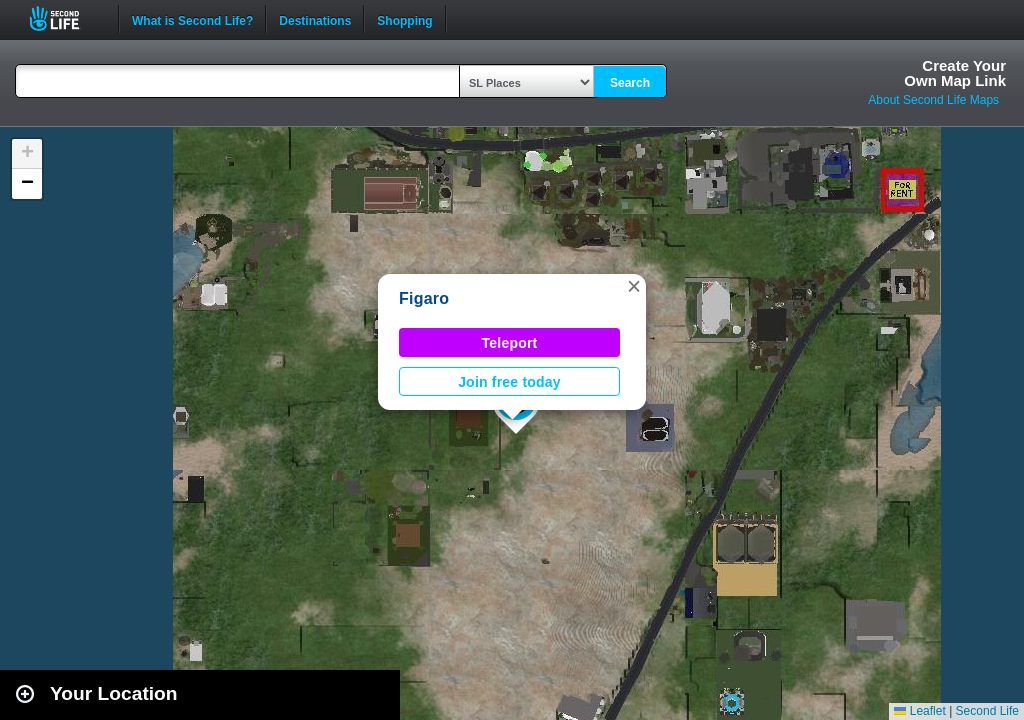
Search (630, 83)
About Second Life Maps (933, 100)
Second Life (65, 18)
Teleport (510, 343)
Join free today (509, 382)
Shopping (404, 19)
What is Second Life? (192, 19)
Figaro (424, 298)
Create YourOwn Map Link (955, 73)
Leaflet (919, 711)
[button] (634, 286)
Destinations (315, 19)
